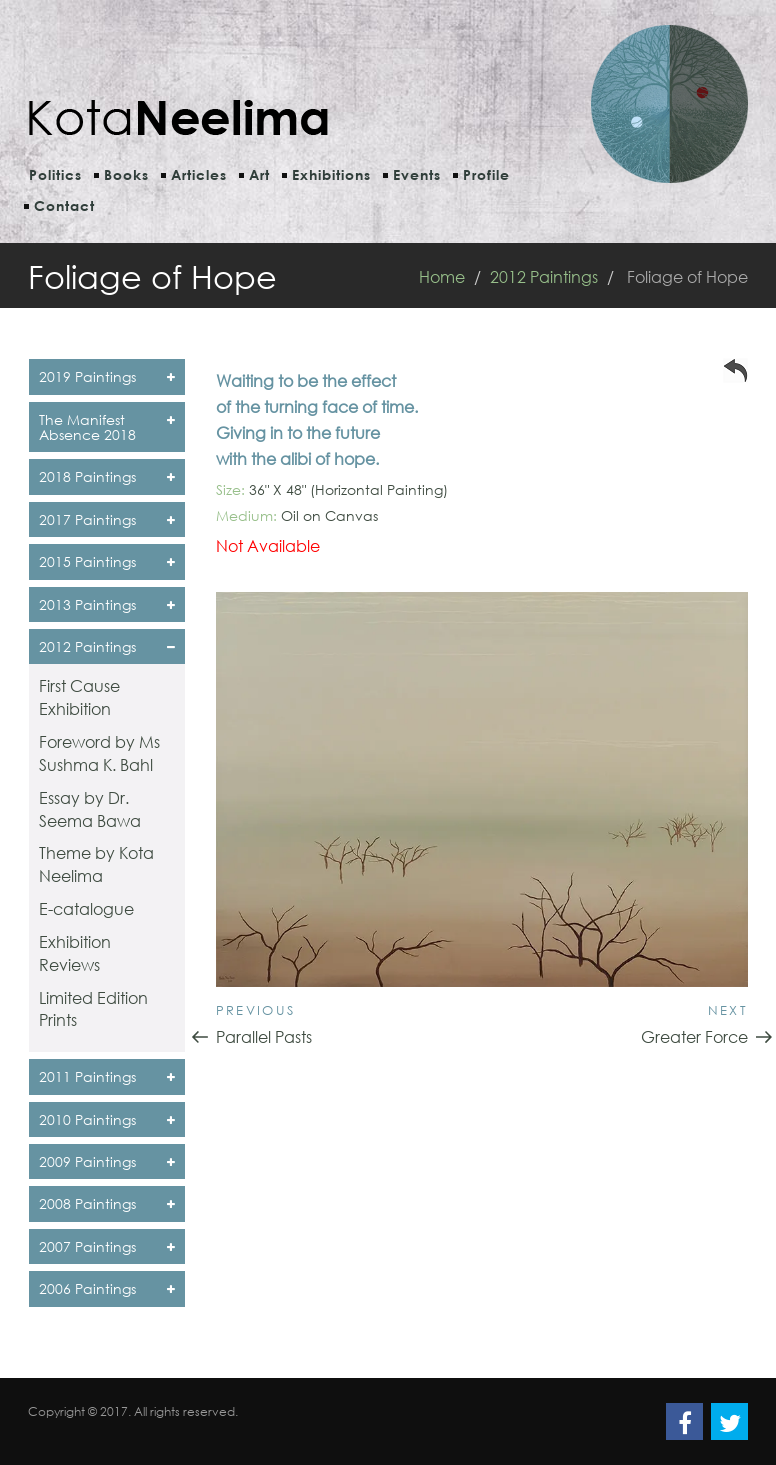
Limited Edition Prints (93, 1009)
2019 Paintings (107, 376)
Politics (55, 174)
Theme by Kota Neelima (96, 864)
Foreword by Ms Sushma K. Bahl (99, 753)
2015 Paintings (107, 561)
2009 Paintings (107, 1161)
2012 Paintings (544, 276)
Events (417, 174)
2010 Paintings (107, 1119)
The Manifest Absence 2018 (107, 427)
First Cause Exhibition (79, 697)
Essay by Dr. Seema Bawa (90, 809)
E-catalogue (86, 908)
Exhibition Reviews (75, 953)
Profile (486, 174)
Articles (199, 174)
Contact (64, 205)
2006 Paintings (107, 1288)
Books (126, 174)
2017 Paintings (107, 519)
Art (259, 174)
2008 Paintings (107, 1203)
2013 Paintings (107, 604)
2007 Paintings (107, 1246)
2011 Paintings (107, 1076)
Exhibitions (331, 174)
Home (442, 276)
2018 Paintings (107, 476)
